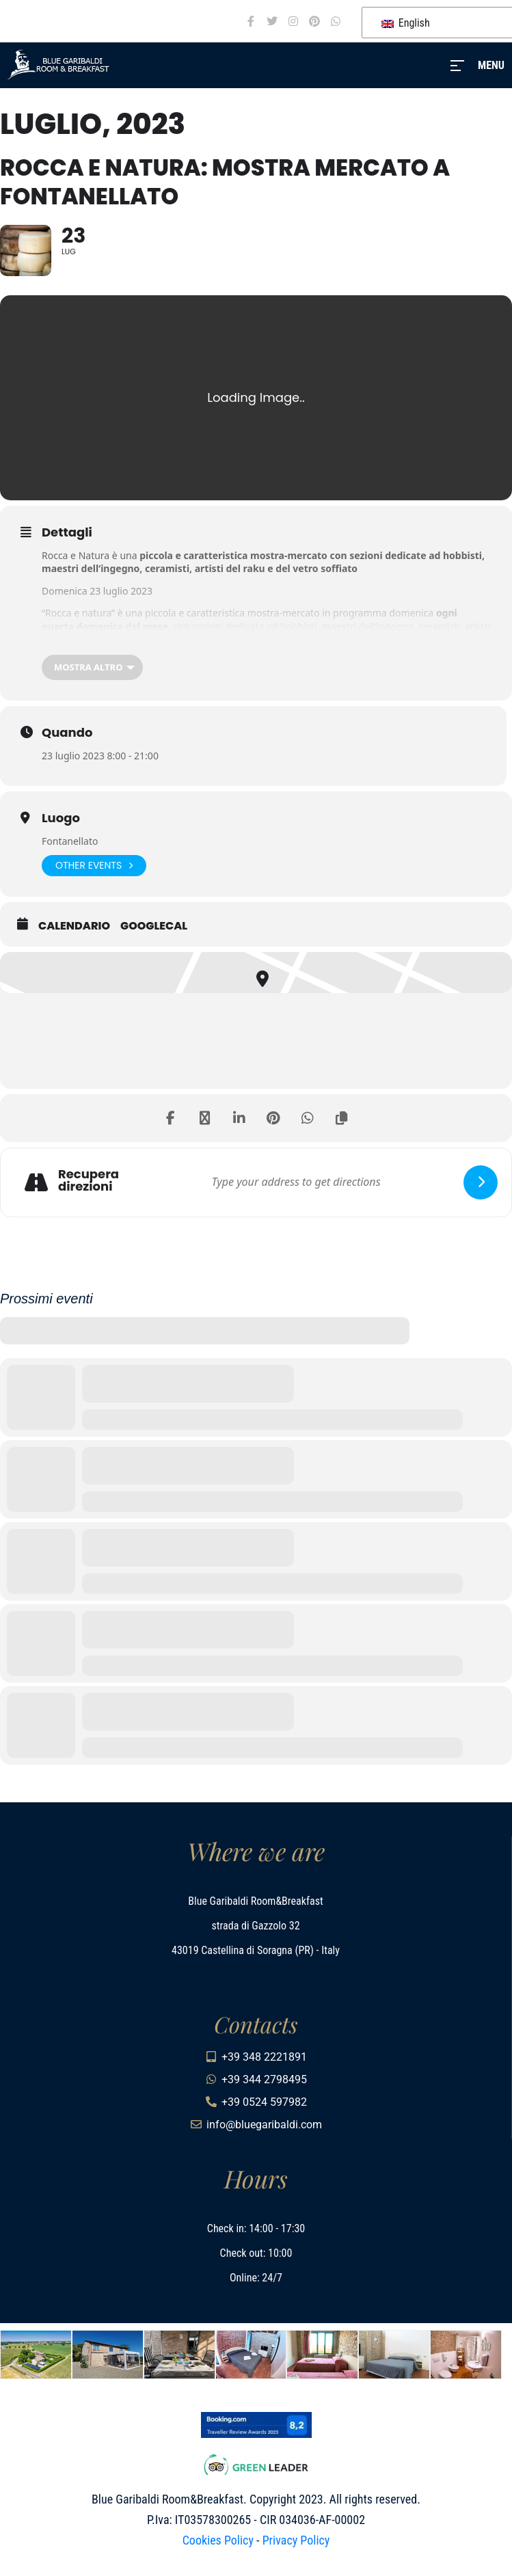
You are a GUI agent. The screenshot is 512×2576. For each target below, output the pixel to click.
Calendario (74, 926)
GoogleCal (153, 926)
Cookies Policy (218, 2540)
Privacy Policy (296, 2540)
